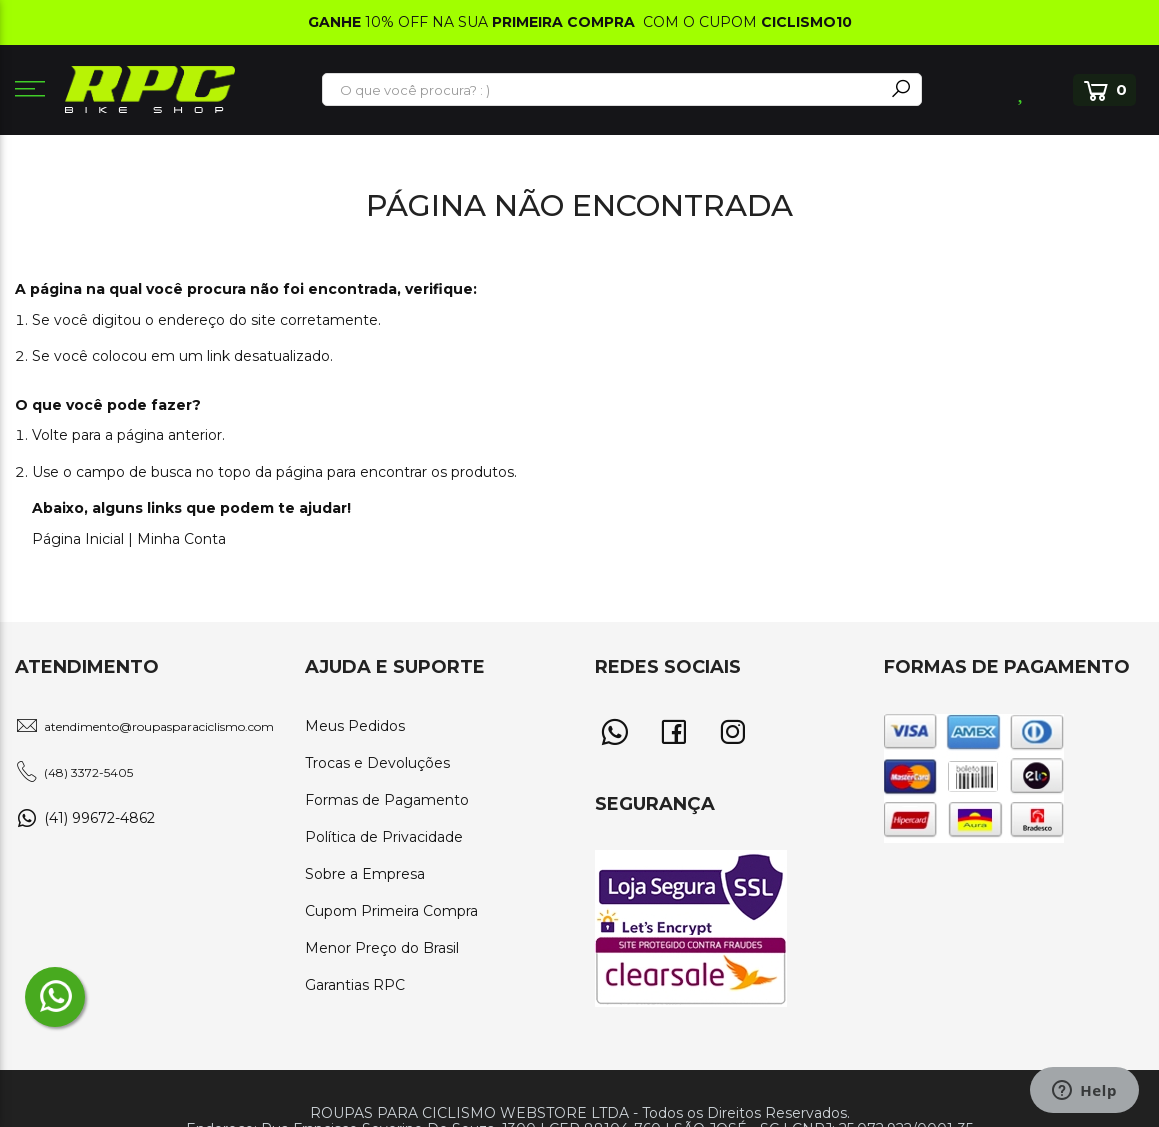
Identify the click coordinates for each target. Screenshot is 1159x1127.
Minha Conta (181, 539)
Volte (50, 435)
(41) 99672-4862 (99, 818)
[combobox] (604, 90)
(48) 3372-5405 (88, 772)
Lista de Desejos (1022, 90)
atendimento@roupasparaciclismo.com (159, 726)
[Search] (901, 89)
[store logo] (150, 89)
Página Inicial (78, 539)
